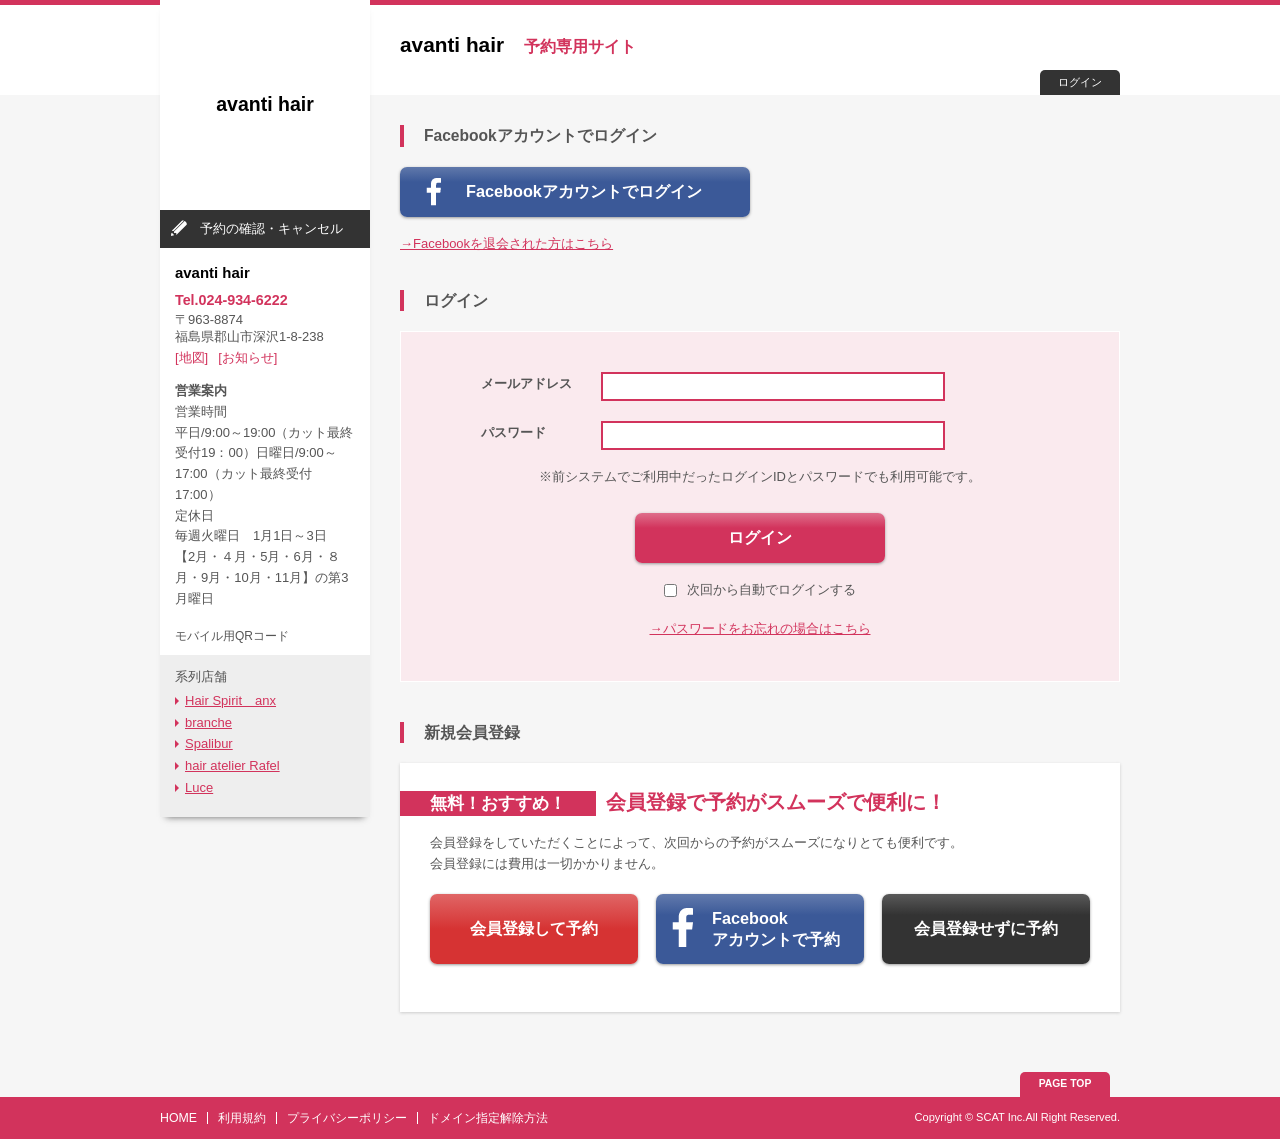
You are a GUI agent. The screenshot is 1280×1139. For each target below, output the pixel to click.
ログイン (1080, 82)
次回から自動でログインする (760, 589)
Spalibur (209, 743)
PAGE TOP (1065, 1083)
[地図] (191, 357)
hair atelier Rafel (232, 765)
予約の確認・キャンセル (271, 228)
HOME (178, 1118)
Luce (199, 787)
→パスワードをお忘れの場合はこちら (760, 628)
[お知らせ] (247, 357)
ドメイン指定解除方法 (488, 1118)
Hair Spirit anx (230, 700)
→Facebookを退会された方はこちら (506, 243)
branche (208, 722)
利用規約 (242, 1118)
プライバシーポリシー (347, 1118)
